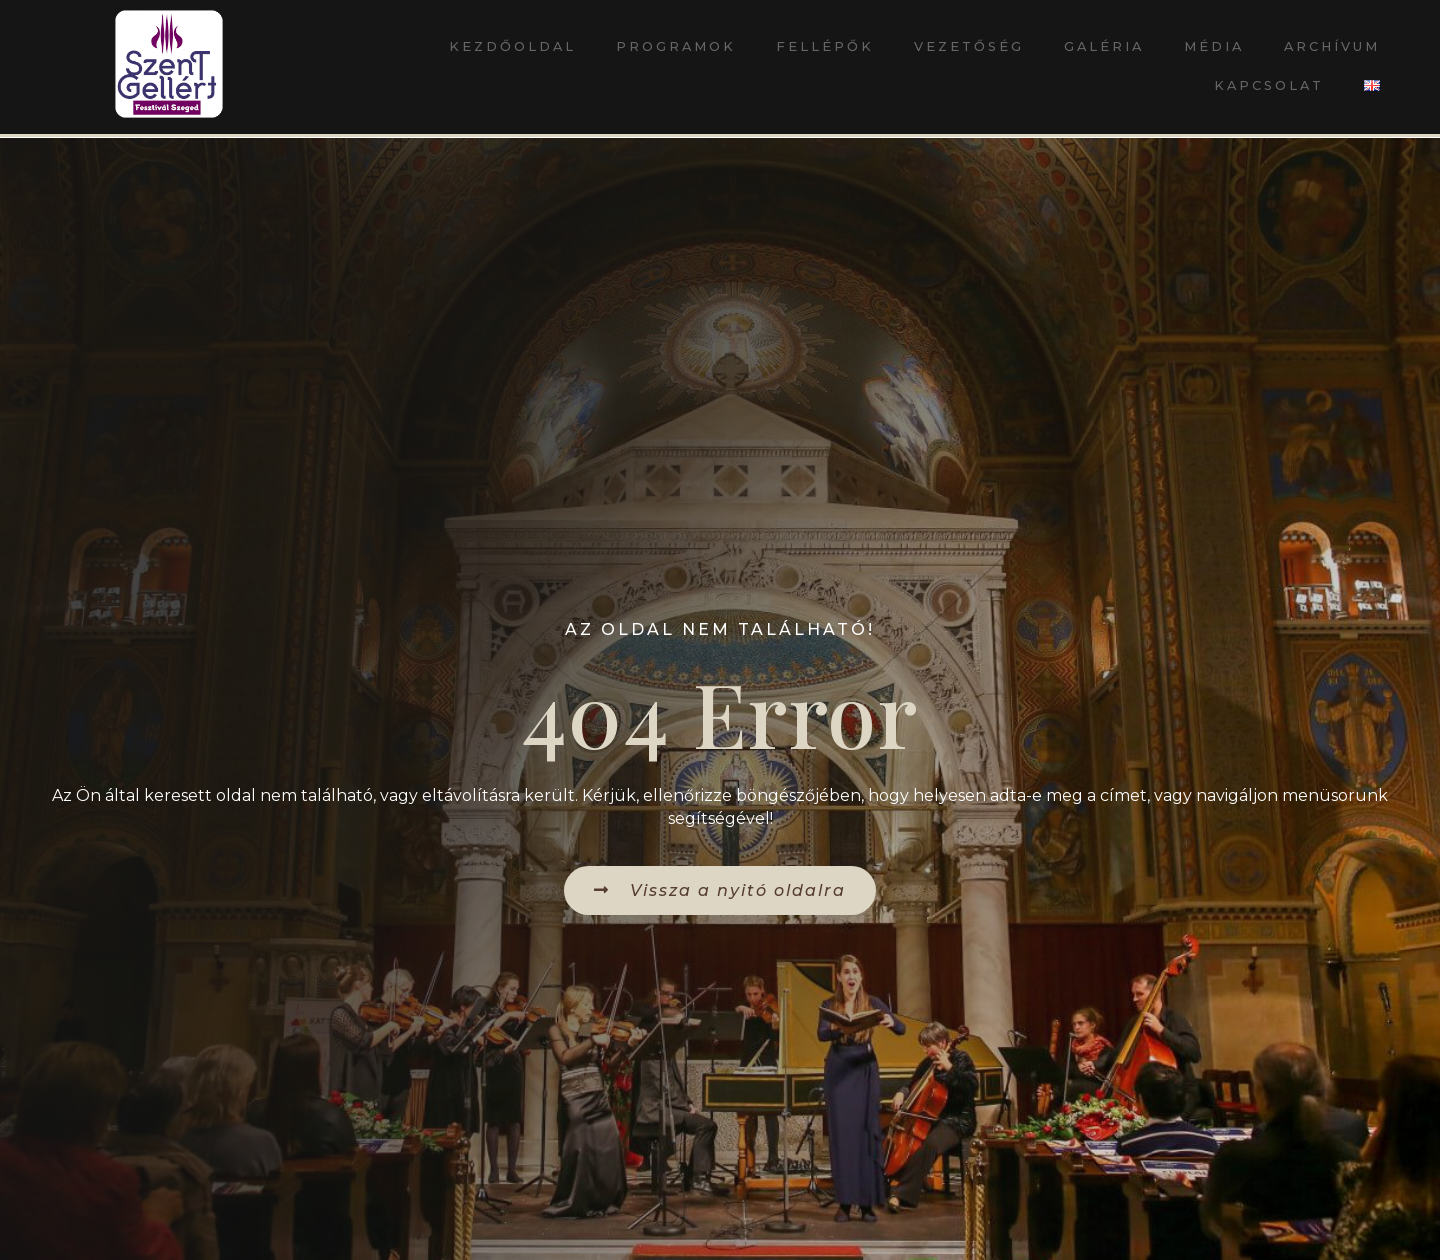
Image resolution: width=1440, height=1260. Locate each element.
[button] (720, 890)
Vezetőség (969, 46)
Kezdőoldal (512, 46)
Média (1214, 46)
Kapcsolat (1269, 85)
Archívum (1332, 46)
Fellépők (825, 46)
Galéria (1104, 46)
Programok (676, 46)
